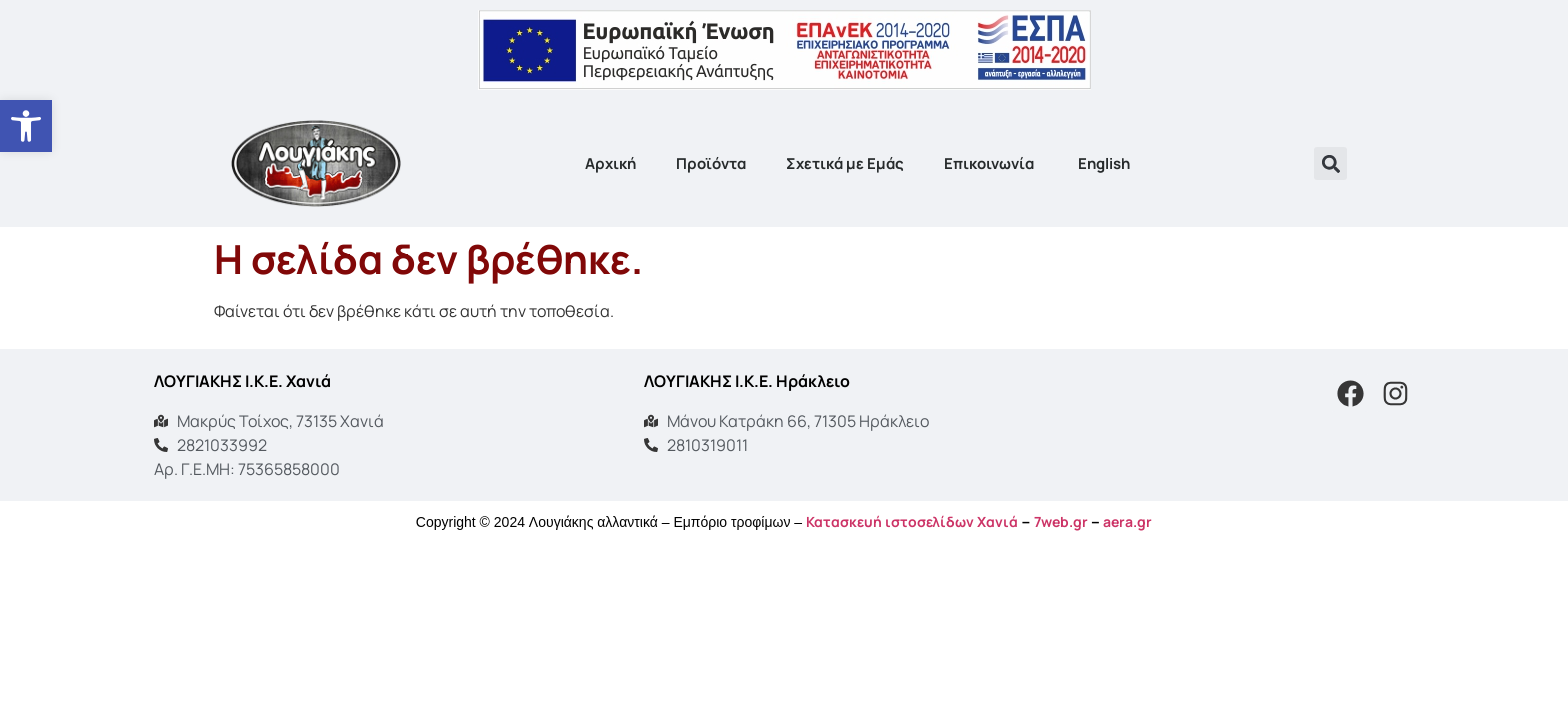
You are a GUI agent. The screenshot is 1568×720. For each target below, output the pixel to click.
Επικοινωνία (989, 163)
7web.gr (1061, 521)
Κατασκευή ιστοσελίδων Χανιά (912, 521)
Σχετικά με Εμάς (845, 163)
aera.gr (1127, 521)
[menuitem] (1102, 164)
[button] (1330, 163)
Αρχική (610, 163)
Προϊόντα (711, 163)
